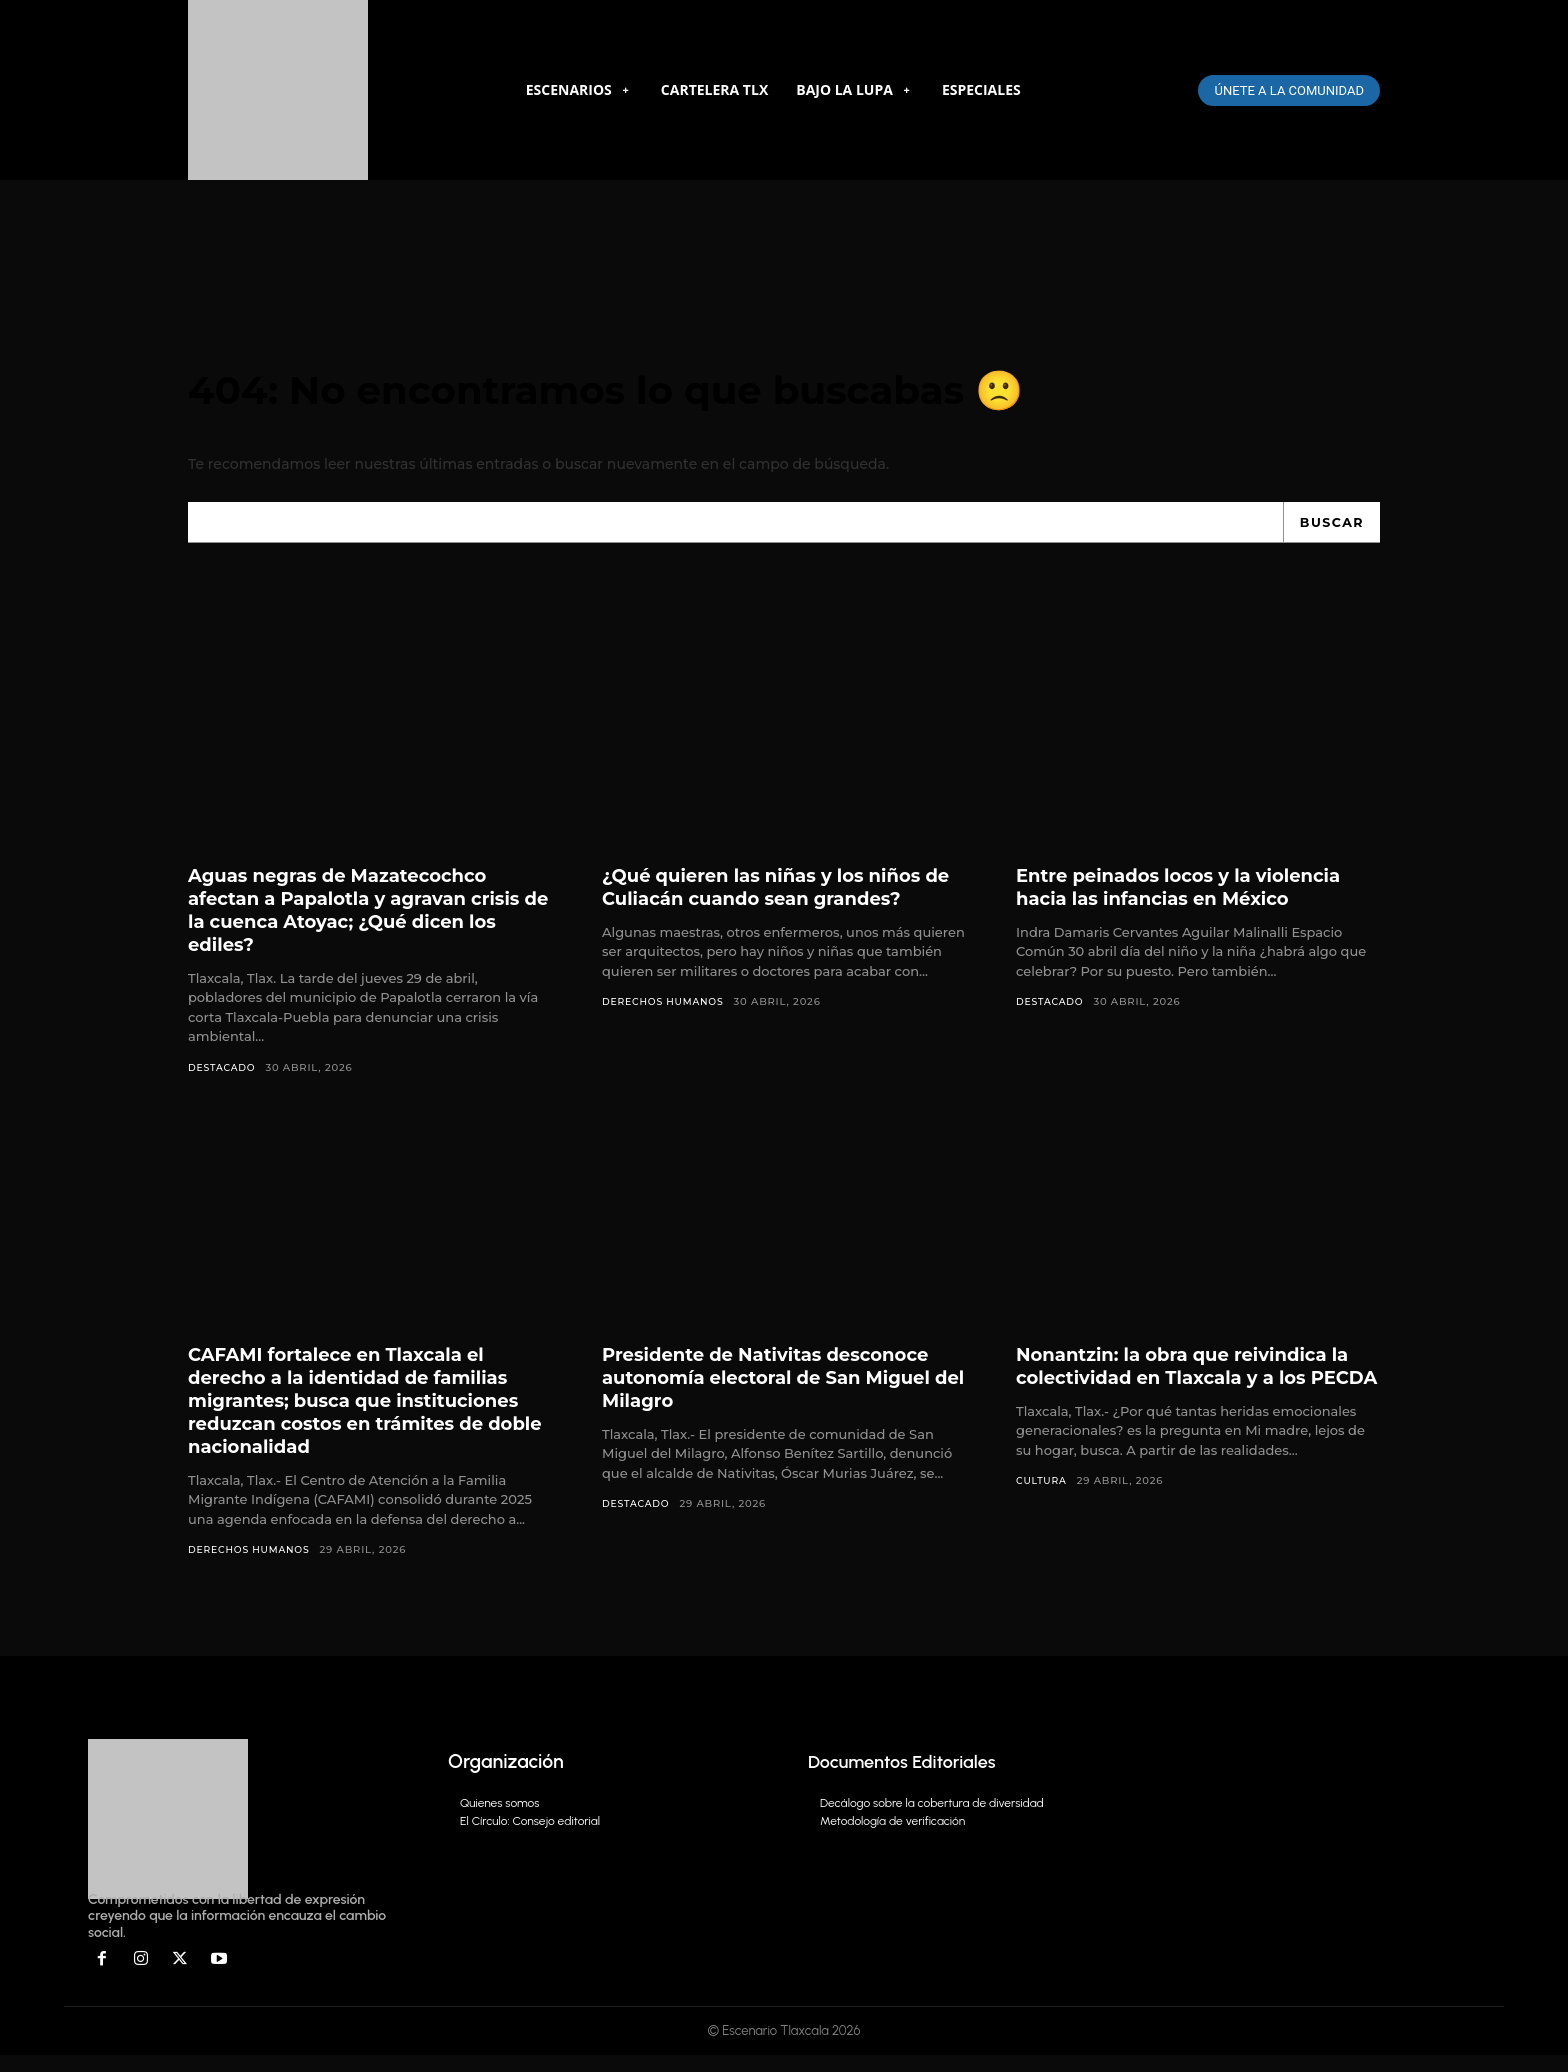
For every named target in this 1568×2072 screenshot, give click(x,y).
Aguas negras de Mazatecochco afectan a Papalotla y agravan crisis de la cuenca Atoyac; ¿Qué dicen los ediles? (355, 923)
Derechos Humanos (667, 1015)
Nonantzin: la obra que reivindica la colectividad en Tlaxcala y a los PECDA (1189, 1392)
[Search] (1329, 536)
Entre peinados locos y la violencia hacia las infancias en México (1196, 900)
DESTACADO (224, 1081)
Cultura (1043, 1519)
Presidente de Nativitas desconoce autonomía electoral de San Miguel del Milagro (783, 1392)
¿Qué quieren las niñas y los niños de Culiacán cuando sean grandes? (784, 900)
